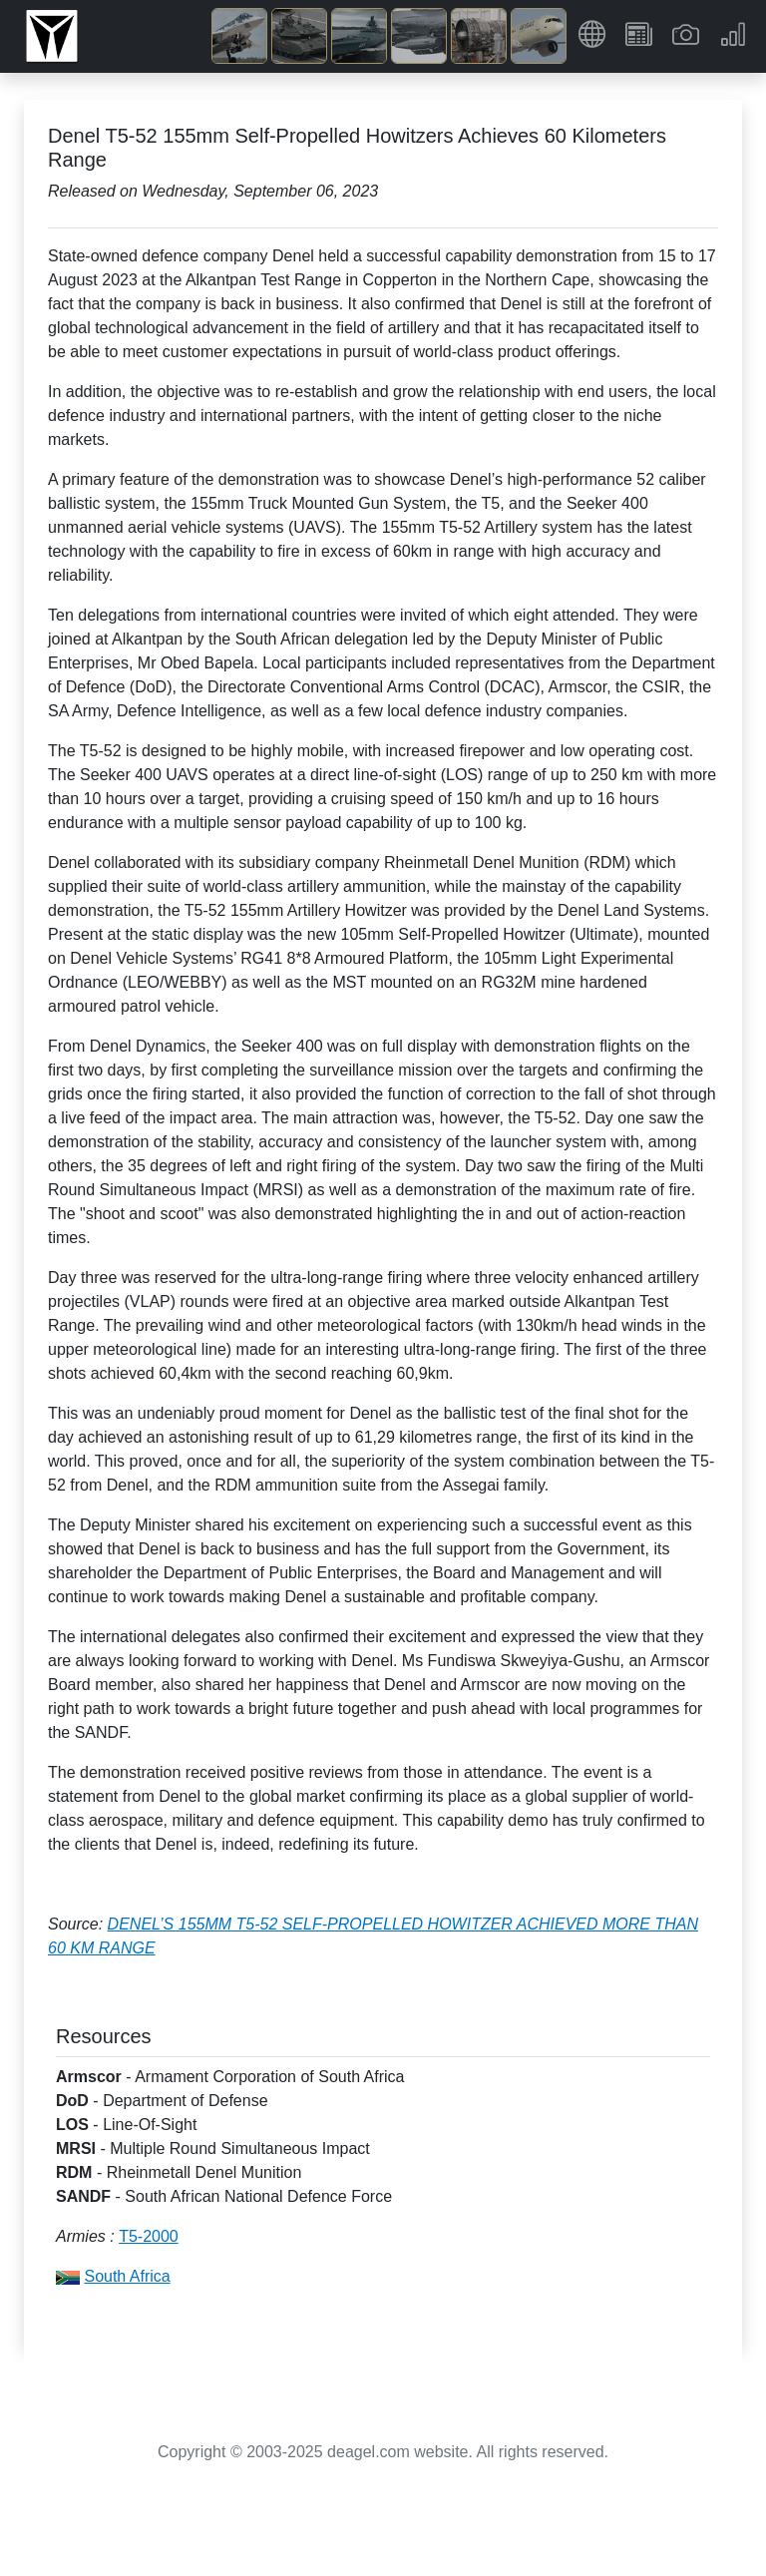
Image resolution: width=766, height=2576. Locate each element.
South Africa (127, 2276)
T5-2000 (149, 2236)
